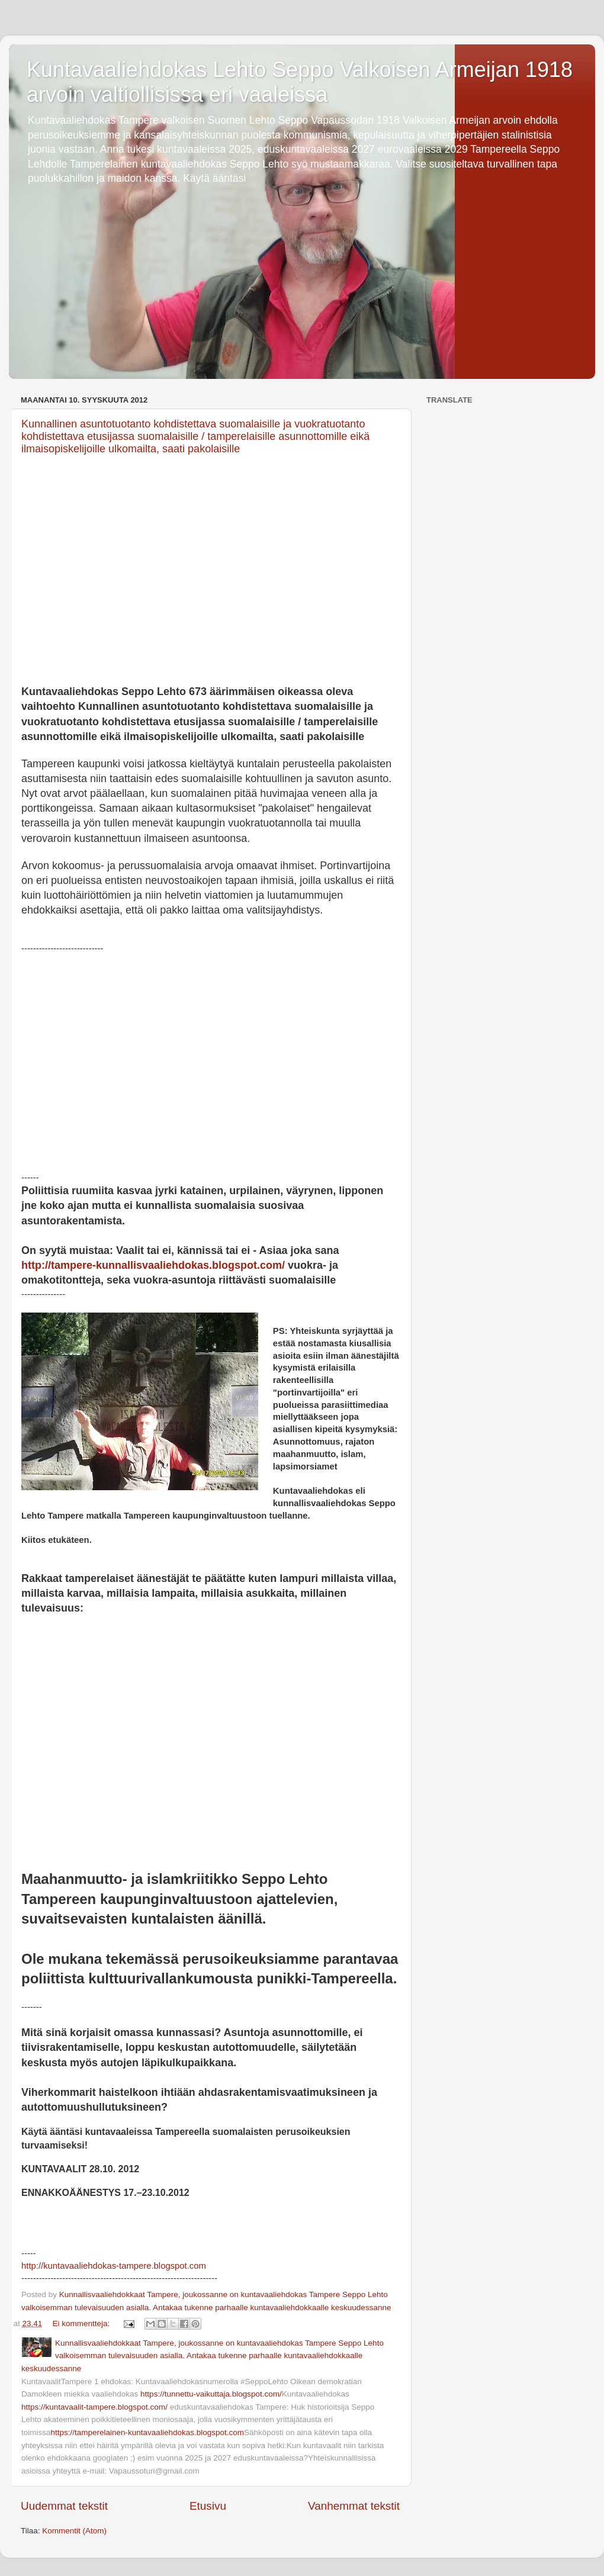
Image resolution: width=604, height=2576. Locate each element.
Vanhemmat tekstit (354, 2506)
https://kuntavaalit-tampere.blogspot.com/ (94, 2407)
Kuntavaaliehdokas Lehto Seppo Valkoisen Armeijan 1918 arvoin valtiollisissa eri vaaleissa (300, 82)
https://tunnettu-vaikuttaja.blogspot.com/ (211, 2394)
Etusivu (207, 2506)
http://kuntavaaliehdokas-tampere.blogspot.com (113, 2266)
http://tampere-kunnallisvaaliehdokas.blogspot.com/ (153, 1265)
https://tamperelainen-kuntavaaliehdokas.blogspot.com (147, 2432)
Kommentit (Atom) (74, 2530)
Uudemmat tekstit (64, 2506)
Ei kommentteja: (83, 2323)
